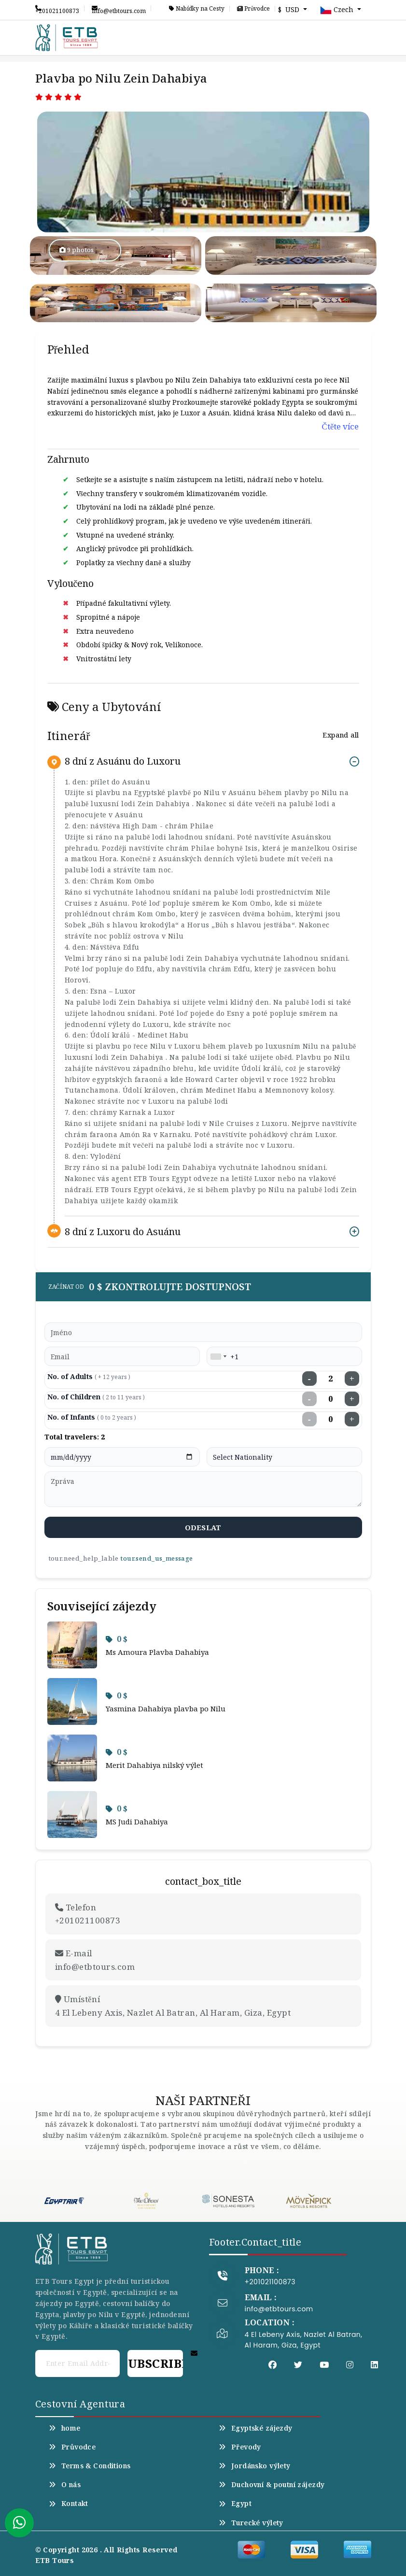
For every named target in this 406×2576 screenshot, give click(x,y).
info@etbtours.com (119, 8)
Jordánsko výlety (255, 2466)
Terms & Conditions (90, 2466)
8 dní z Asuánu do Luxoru (123, 761)
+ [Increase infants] (352, 1419)
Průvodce (253, 9)
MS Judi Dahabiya (137, 1821)
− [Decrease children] (309, 1399)
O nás (65, 2485)
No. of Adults (88, 1376)
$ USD (289, 9)
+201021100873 (57, 8)
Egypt (235, 2503)
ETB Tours (54, 2560)
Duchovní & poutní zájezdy (272, 2485)
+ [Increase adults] (352, 1378)
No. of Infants (91, 1417)
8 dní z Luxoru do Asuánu (123, 1231)
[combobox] (218, 1356)
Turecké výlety (251, 2523)
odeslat (203, 1527)
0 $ (116, 1639)
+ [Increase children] (352, 1399)
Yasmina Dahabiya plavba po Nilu (165, 1708)
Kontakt (68, 2503)
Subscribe (154, 2363)
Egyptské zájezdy (256, 2428)
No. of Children (96, 1396)
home (65, 2428)
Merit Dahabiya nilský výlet (154, 1765)
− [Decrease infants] (309, 1419)
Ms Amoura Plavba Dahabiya (157, 1652)
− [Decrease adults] (309, 1378)
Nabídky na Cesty (196, 9)
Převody (240, 2447)
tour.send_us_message (156, 1558)
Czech (337, 10)
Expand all (340, 735)
